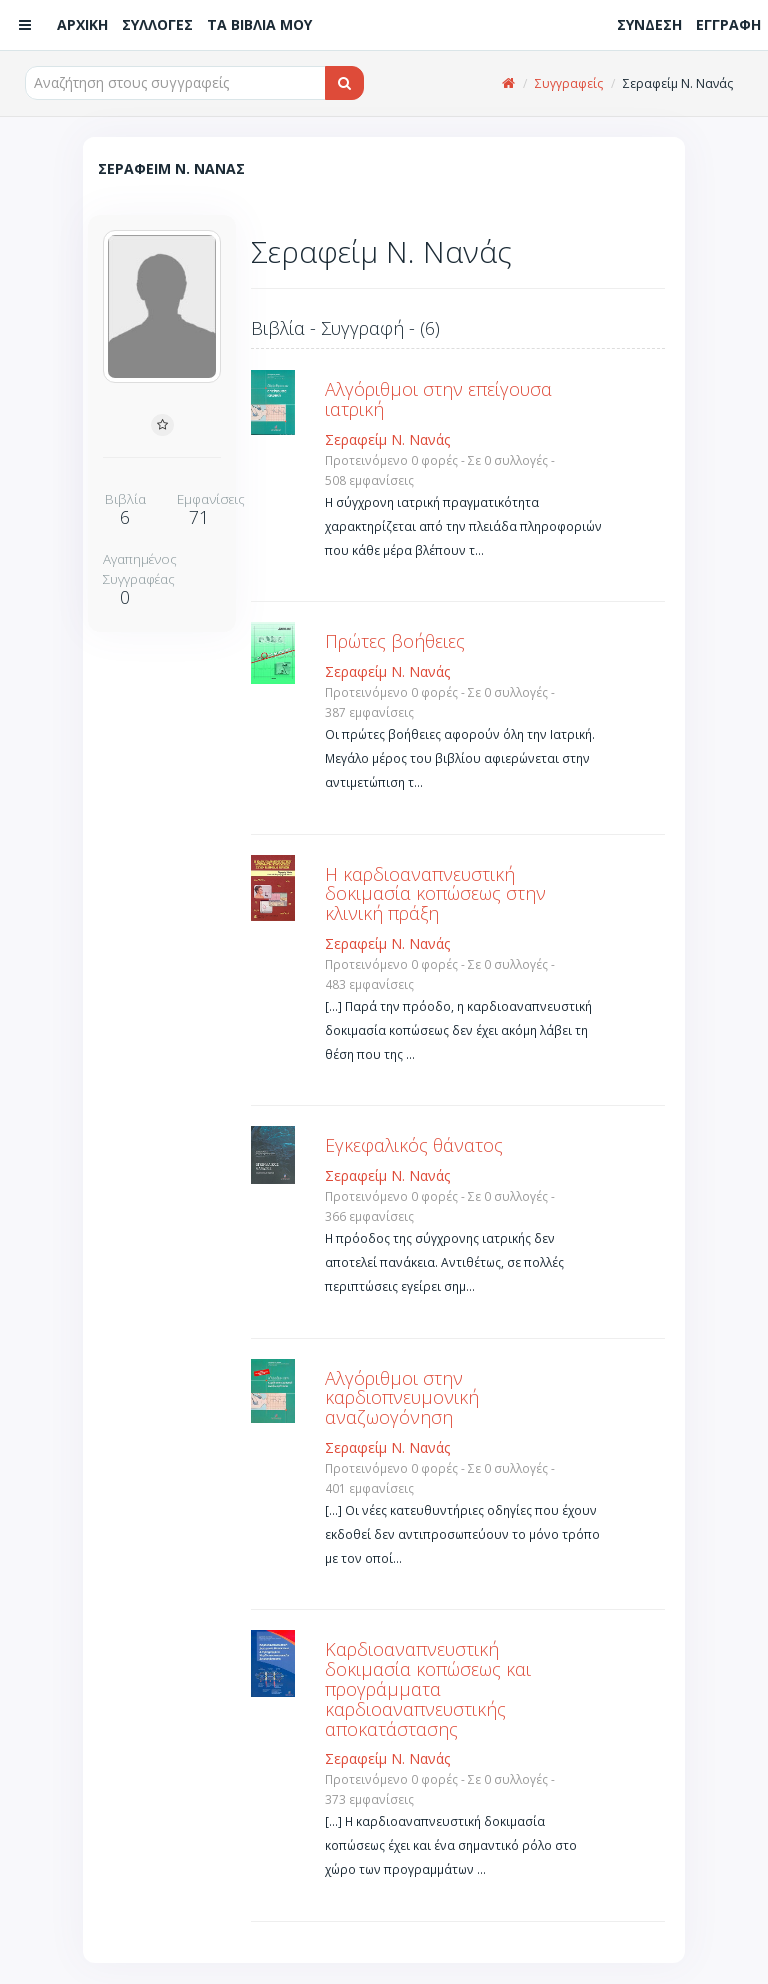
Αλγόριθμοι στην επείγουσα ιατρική (438, 399)
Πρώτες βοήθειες (395, 641)
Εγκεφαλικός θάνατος (414, 1145)
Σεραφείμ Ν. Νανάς (387, 439)
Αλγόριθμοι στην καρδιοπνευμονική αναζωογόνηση (402, 1398)
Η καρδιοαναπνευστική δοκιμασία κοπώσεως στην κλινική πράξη (435, 894)
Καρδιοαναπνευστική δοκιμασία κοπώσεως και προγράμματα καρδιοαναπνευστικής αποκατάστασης (428, 1688)
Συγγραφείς (569, 83)
